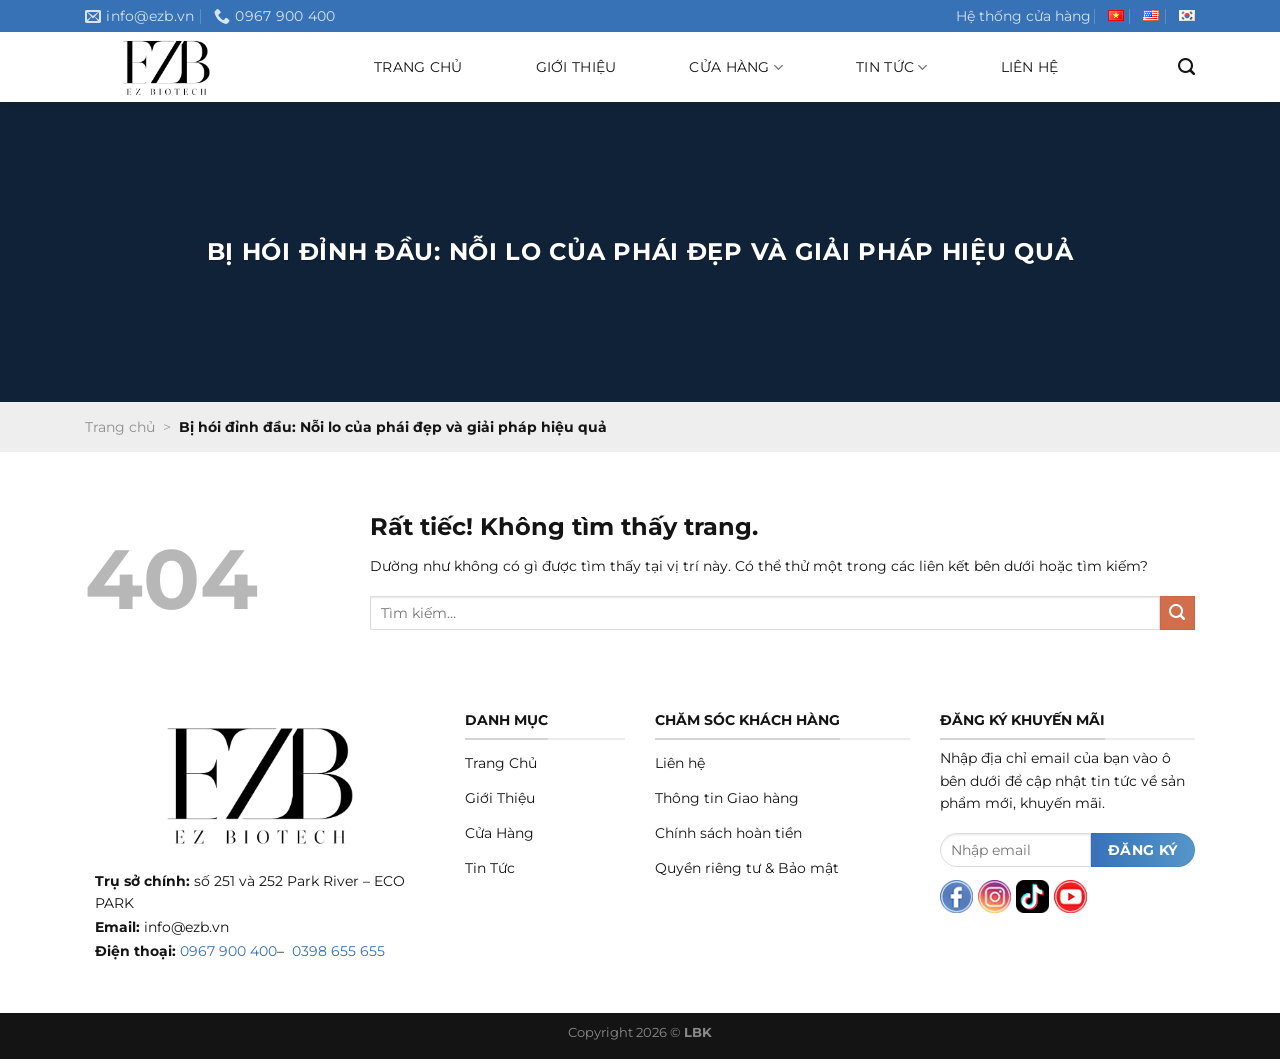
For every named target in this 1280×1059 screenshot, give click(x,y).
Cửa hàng (736, 67)
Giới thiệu (576, 67)
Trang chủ (418, 67)
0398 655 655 (338, 951)
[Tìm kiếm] (1186, 67)
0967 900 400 (228, 951)
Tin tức (891, 67)
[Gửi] (1177, 613)
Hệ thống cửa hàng (1023, 16)
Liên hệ (1030, 67)
